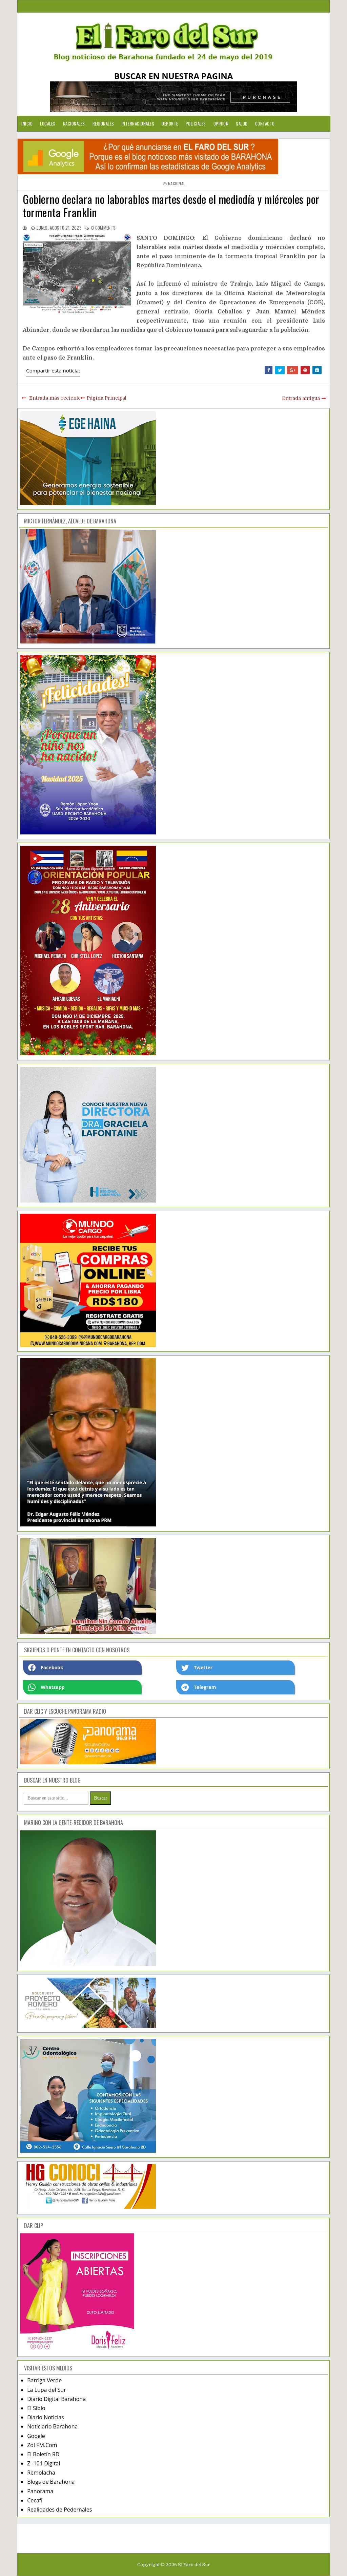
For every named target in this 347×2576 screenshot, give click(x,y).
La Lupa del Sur (46, 2390)
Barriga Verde (44, 2380)
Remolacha (41, 2472)
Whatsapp (46, 1687)
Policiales (196, 123)
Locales (48, 123)
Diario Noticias (45, 2417)
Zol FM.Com (42, 2445)
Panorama (40, 2491)
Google (36, 2436)
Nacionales (74, 123)
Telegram (198, 1687)
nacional (176, 183)
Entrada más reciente (55, 398)
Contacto (265, 123)
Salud (242, 123)
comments (103, 227)
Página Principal (106, 398)
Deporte (170, 123)
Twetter (196, 1667)
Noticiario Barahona (52, 2426)
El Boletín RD (43, 2454)
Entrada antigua (301, 398)
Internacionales (138, 123)
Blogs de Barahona (51, 2481)
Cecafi (34, 2500)
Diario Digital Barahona (56, 2399)
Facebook (45, 1667)
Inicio (27, 123)
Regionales (103, 123)
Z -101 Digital (43, 2463)
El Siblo (36, 2408)
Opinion (221, 123)
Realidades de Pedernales (59, 2509)
